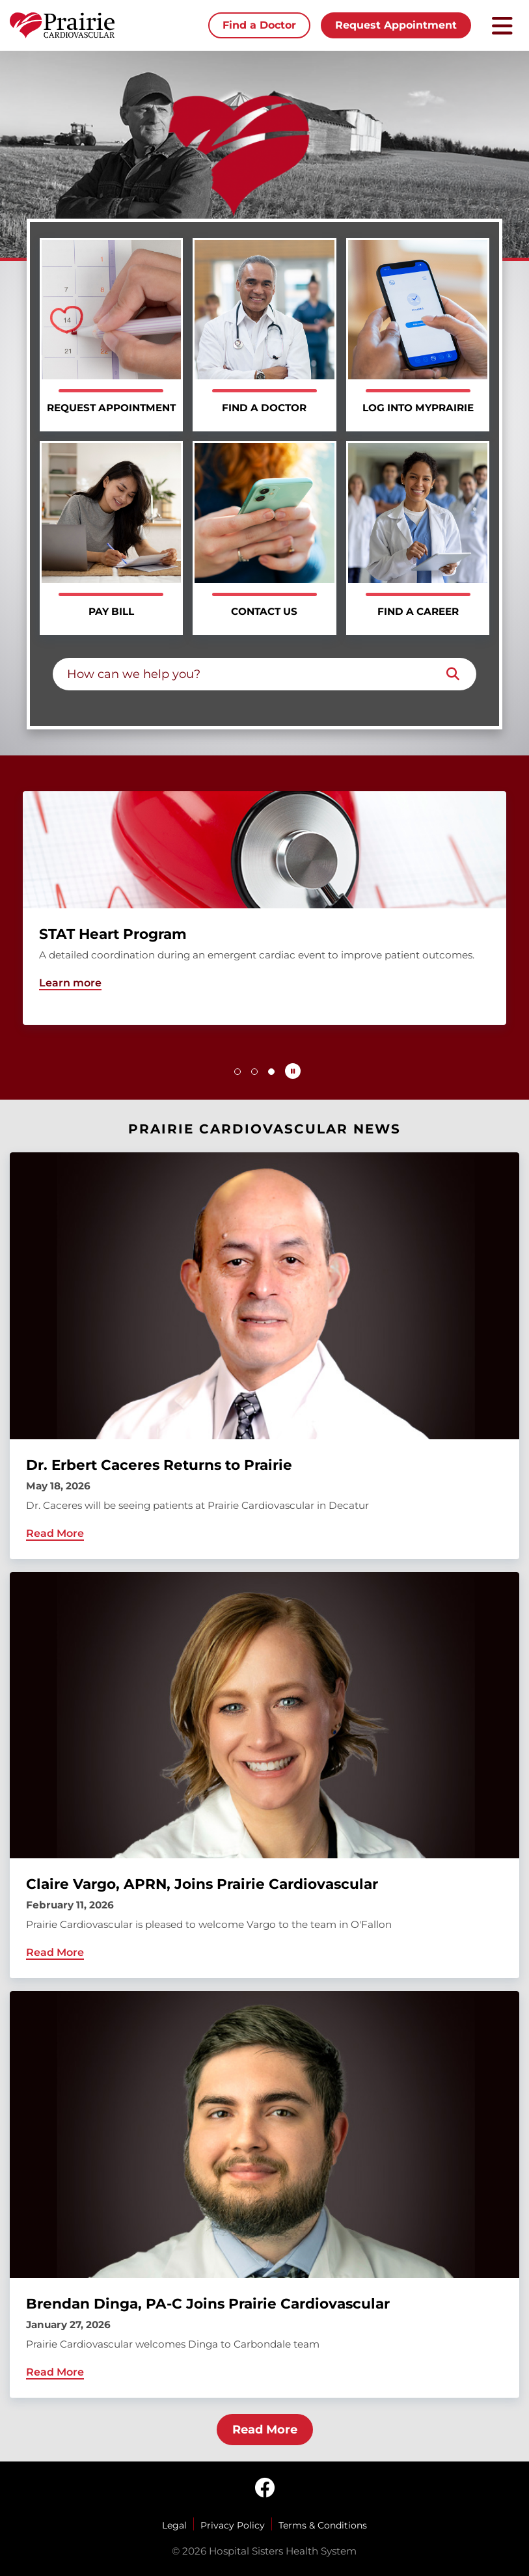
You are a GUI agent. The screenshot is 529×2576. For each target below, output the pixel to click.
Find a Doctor (259, 25)
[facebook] (264, 2489)
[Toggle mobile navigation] (502, 25)
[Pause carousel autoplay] (293, 1071)
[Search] (452, 674)
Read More (264, 2429)
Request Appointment (396, 25)
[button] (237, 1071)
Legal (174, 2525)
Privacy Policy (232, 2525)
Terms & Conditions (322, 2525)
